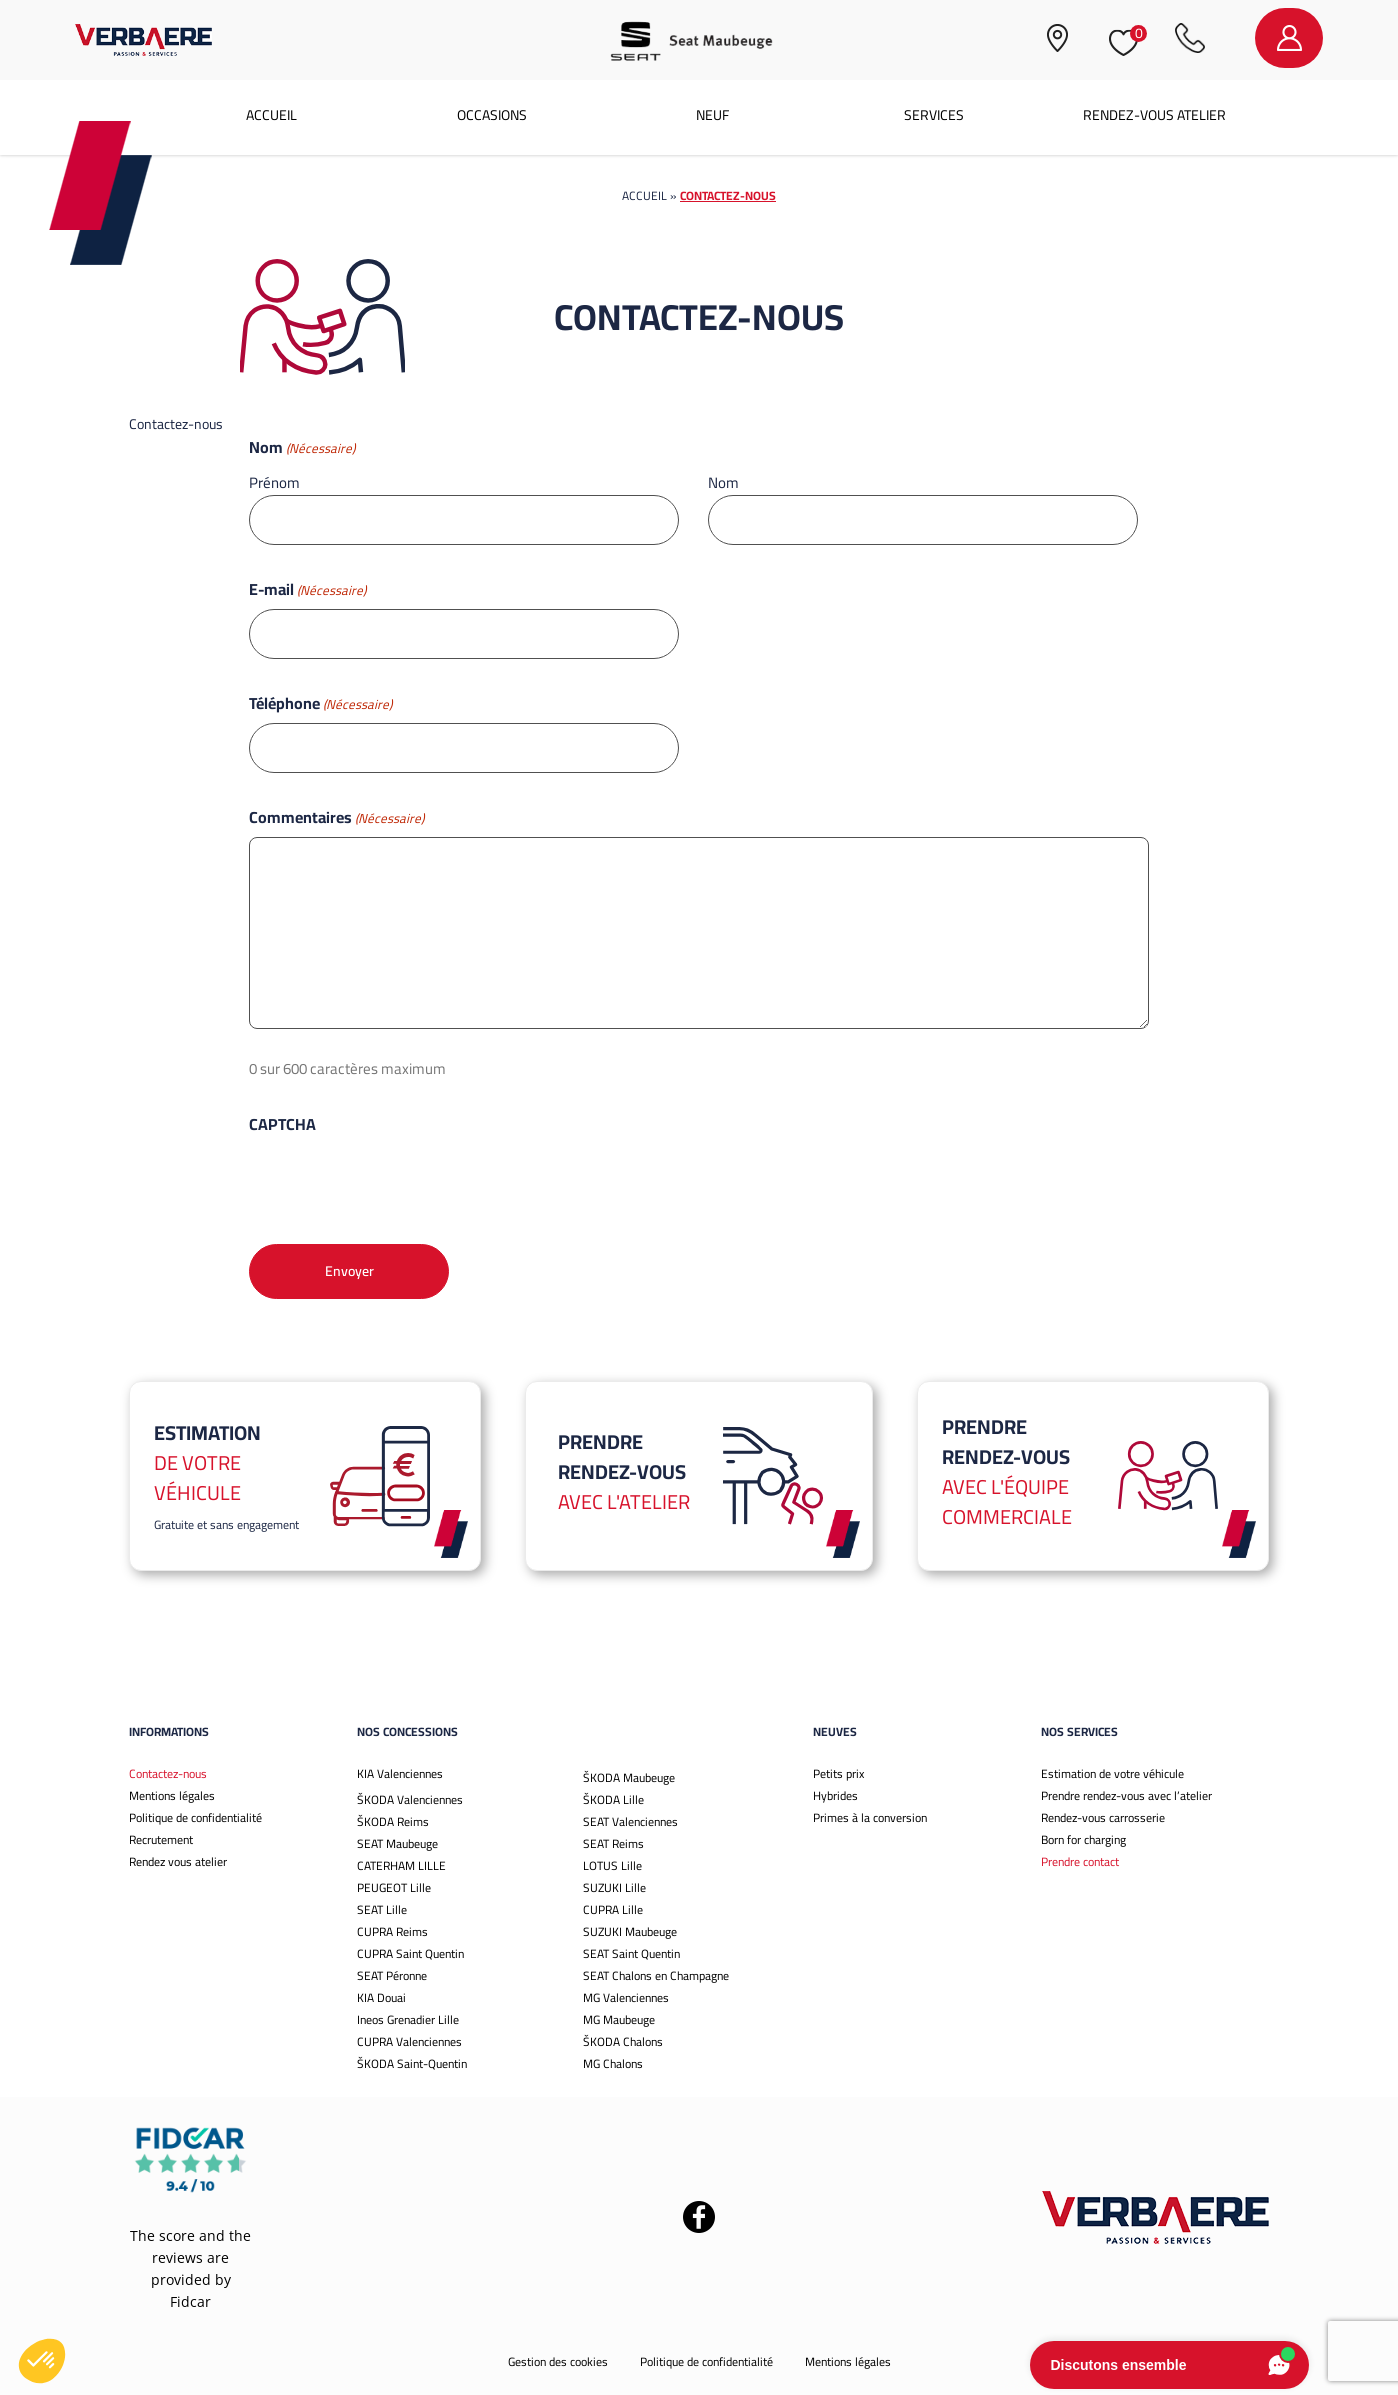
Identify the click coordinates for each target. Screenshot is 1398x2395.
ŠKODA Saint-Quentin (412, 2063)
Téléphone (320, 703)
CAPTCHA (282, 1124)
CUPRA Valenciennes (409, 2041)
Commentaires (336, 817)
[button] (42, 2361)
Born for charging (1083, 1839)
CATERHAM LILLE (401, 1865)
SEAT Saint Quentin (631, 1953)
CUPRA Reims (392, 1931)
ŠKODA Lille (613, 1799)
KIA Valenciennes (400, 1773)
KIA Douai (381, 1997)
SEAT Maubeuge (397, 1843)
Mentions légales (172, 1795)
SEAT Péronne (392, 1975)
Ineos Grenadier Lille (408, 2019)
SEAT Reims (613, 1843)
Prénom (274, 481)
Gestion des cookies (558, 2361)
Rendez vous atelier (178, 1861)
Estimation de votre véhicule (1112, 1773)
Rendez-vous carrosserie (1103, 1817)
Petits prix (838, 1773)
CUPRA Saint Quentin (410, 1953)
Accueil (271, 115)
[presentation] (401, 1183)
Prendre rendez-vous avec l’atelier (1126, 1795)
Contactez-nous (168, 1773)
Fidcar (190, 2301)
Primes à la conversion (870, 1817)
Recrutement (161, 1839)
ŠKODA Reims (393, 1821)
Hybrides (835, 1795)
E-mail (307, 589)
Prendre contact (1080, 1861)
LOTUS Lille (612, 1865)
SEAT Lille (382, 1909)
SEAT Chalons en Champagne (656, 1975)
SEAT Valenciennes (630, 1821)
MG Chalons (613, 2063)
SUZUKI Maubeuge (630, 1931)
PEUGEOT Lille (394, 1887)
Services (934, 115)
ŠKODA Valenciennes (410, 1799)
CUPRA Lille (613, 1909)
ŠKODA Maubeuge (629, 1777)
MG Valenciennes (626, 1997)
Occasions (492, 115)
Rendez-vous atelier (1154, 115)
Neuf (712, 115)
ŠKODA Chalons (623, 2041)
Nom (723, 481)
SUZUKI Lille (614, 1887)
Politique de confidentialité (195, 1817)
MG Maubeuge (619, 2019)
